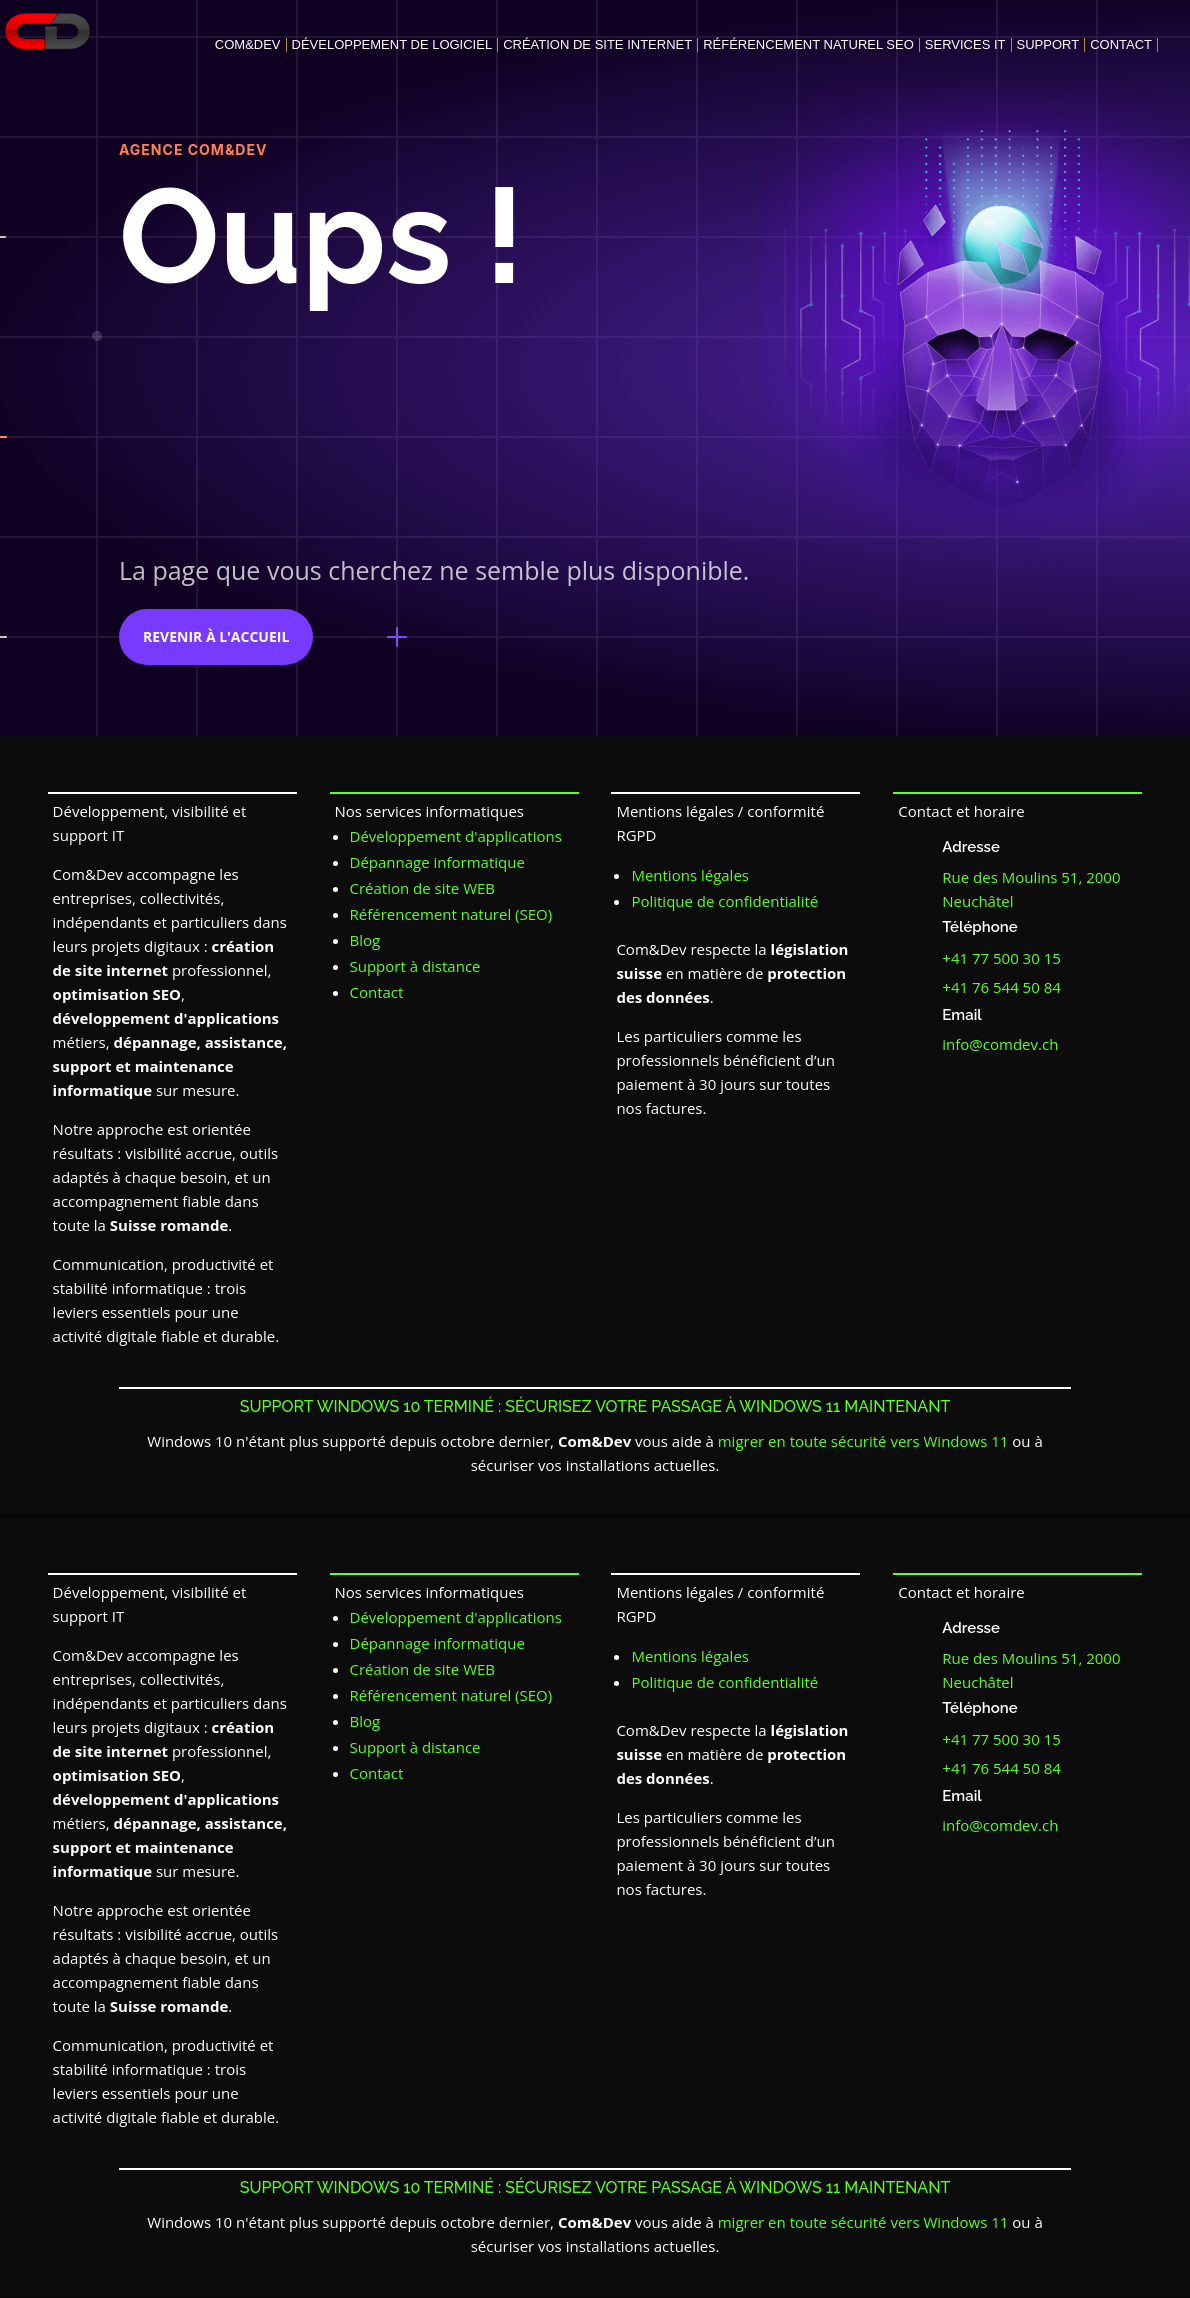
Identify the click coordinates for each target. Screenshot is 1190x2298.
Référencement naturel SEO (808, 45)
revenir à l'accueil (216, 636)
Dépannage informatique (437, 862)
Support (1048, 45)
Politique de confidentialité (724, 901)
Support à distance (415, 966)
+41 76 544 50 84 (1001, 987)
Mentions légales (690, 875)
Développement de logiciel (392, 45)
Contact (1121, 45)
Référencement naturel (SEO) (451, 914)
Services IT (965, 45)
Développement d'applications (456, 836)
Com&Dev (248, 45)
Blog (365, 940)
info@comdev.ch (1000, 1044)
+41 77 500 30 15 (1001, 958)
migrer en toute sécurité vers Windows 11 (863, 1441)
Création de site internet (597, 45)
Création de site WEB (423, 888)
